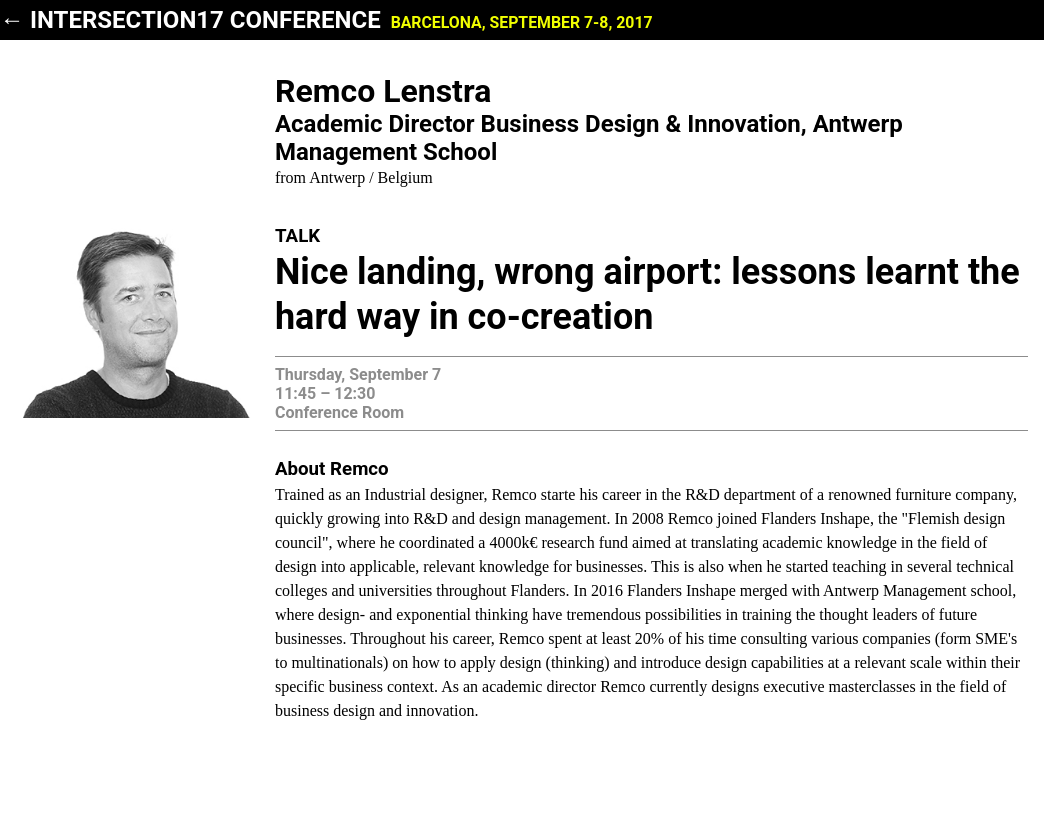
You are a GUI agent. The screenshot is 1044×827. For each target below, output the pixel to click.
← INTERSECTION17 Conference (326, 20)
